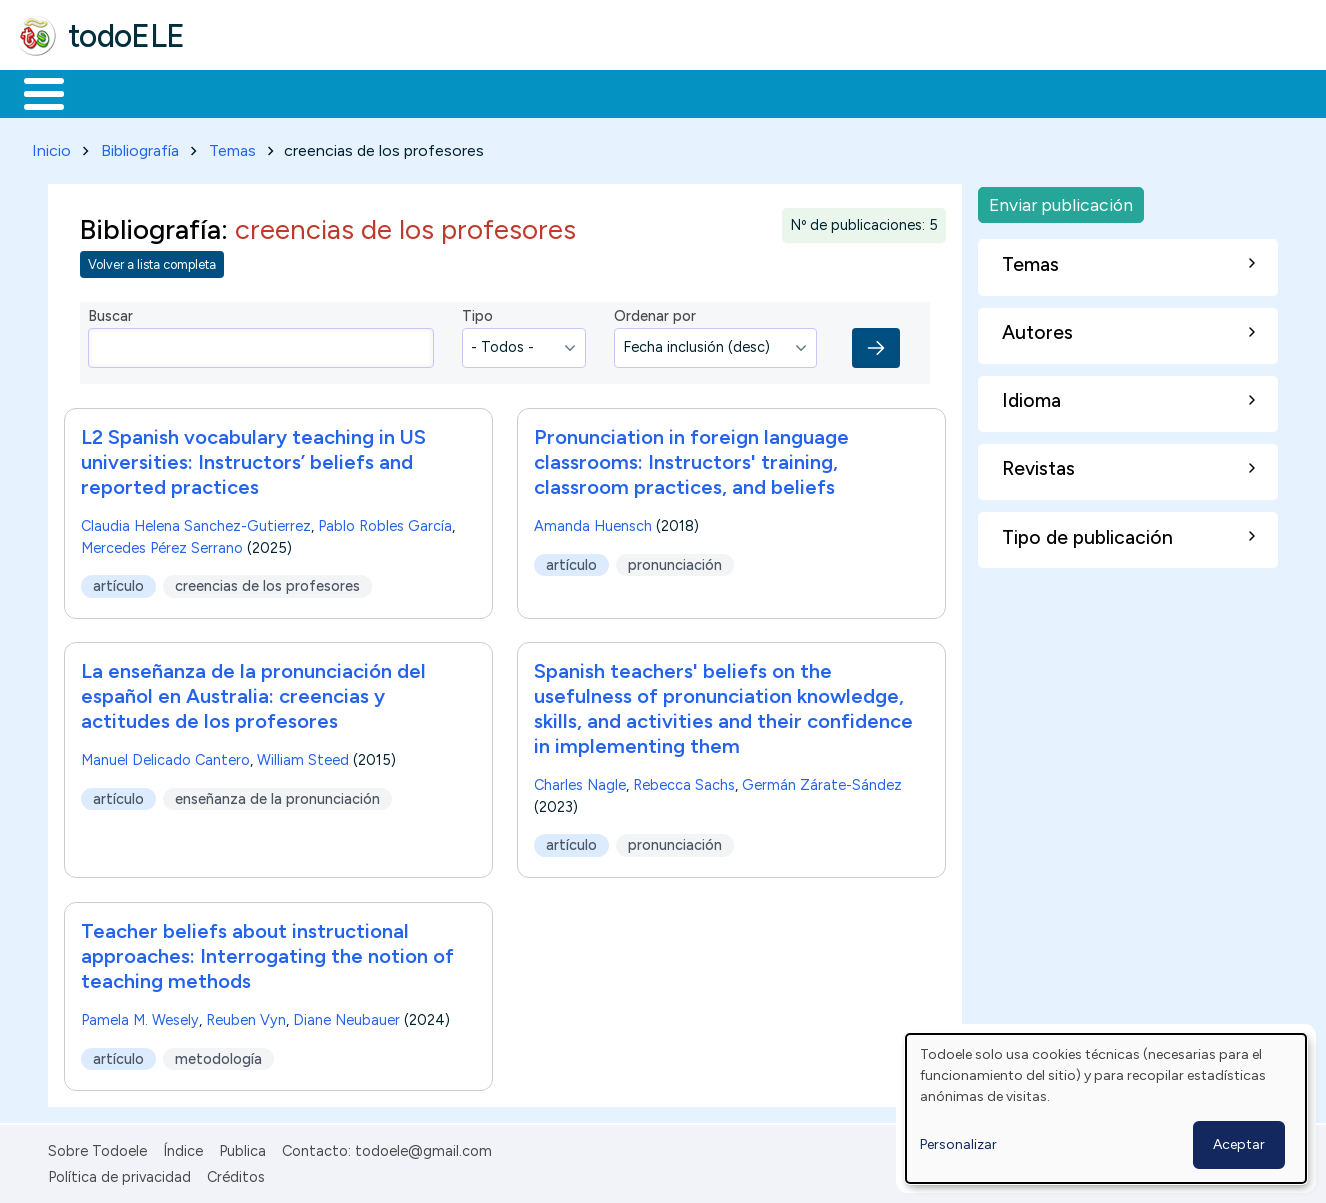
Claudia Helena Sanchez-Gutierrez (196, 522)
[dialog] (1106, 1108)
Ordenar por (655, 313)
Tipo (477, 313)
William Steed (303, 757)
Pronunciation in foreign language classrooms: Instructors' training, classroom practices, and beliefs (691, 458)
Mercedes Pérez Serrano (162, 544)
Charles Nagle (580, 782)
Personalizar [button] (958, 1144)
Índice (183, 1147)
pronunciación (675, 561)
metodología (218, 1055)
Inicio (33, 92)
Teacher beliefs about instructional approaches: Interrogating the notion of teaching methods (267, 952)
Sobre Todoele (97, 1147)
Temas (232, 146)
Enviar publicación (1061, 200)
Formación (241, 92)
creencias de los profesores (267, 582)
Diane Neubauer (346, 1016)
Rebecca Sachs (684, 782)
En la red (472, 92)
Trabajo (360, 92)
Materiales (112, 92)
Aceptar (1239, 1144)
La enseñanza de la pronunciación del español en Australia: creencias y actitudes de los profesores (253, 693)
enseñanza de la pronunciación (277, 795)
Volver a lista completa (152, 261)
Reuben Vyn (246, 1016)
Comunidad (731, 92)
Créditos (236, 1174)
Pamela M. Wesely (140, 1016)
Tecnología (598, 92)
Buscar (821, 92)
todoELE (126, 36)
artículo (118, 582)
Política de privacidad (119, 1174)
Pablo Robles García (385, 522)
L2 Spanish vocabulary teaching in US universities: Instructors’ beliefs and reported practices (253, 458)
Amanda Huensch (593, 522)
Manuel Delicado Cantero (165, 757)
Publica (242, 1147)
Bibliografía (140, 146)
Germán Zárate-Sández (822, 782)
